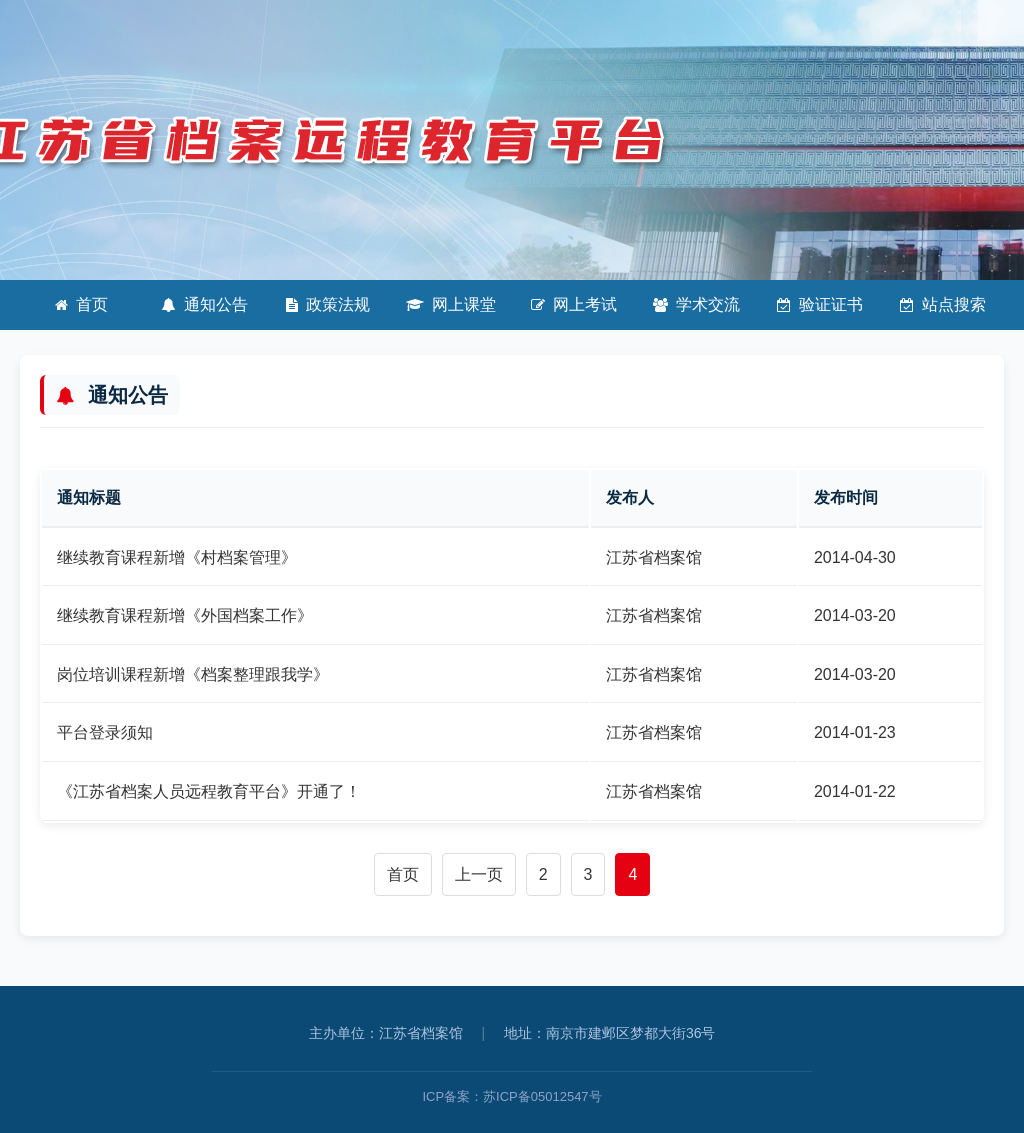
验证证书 (820, 304)
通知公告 (205, 304)
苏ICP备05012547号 (542, 1096)
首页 (81, 304)
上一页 (479, 874)
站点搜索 (943, 304)
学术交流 (696, 304)
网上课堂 (451, 304)
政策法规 (328, 304)
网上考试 (574, 304)
